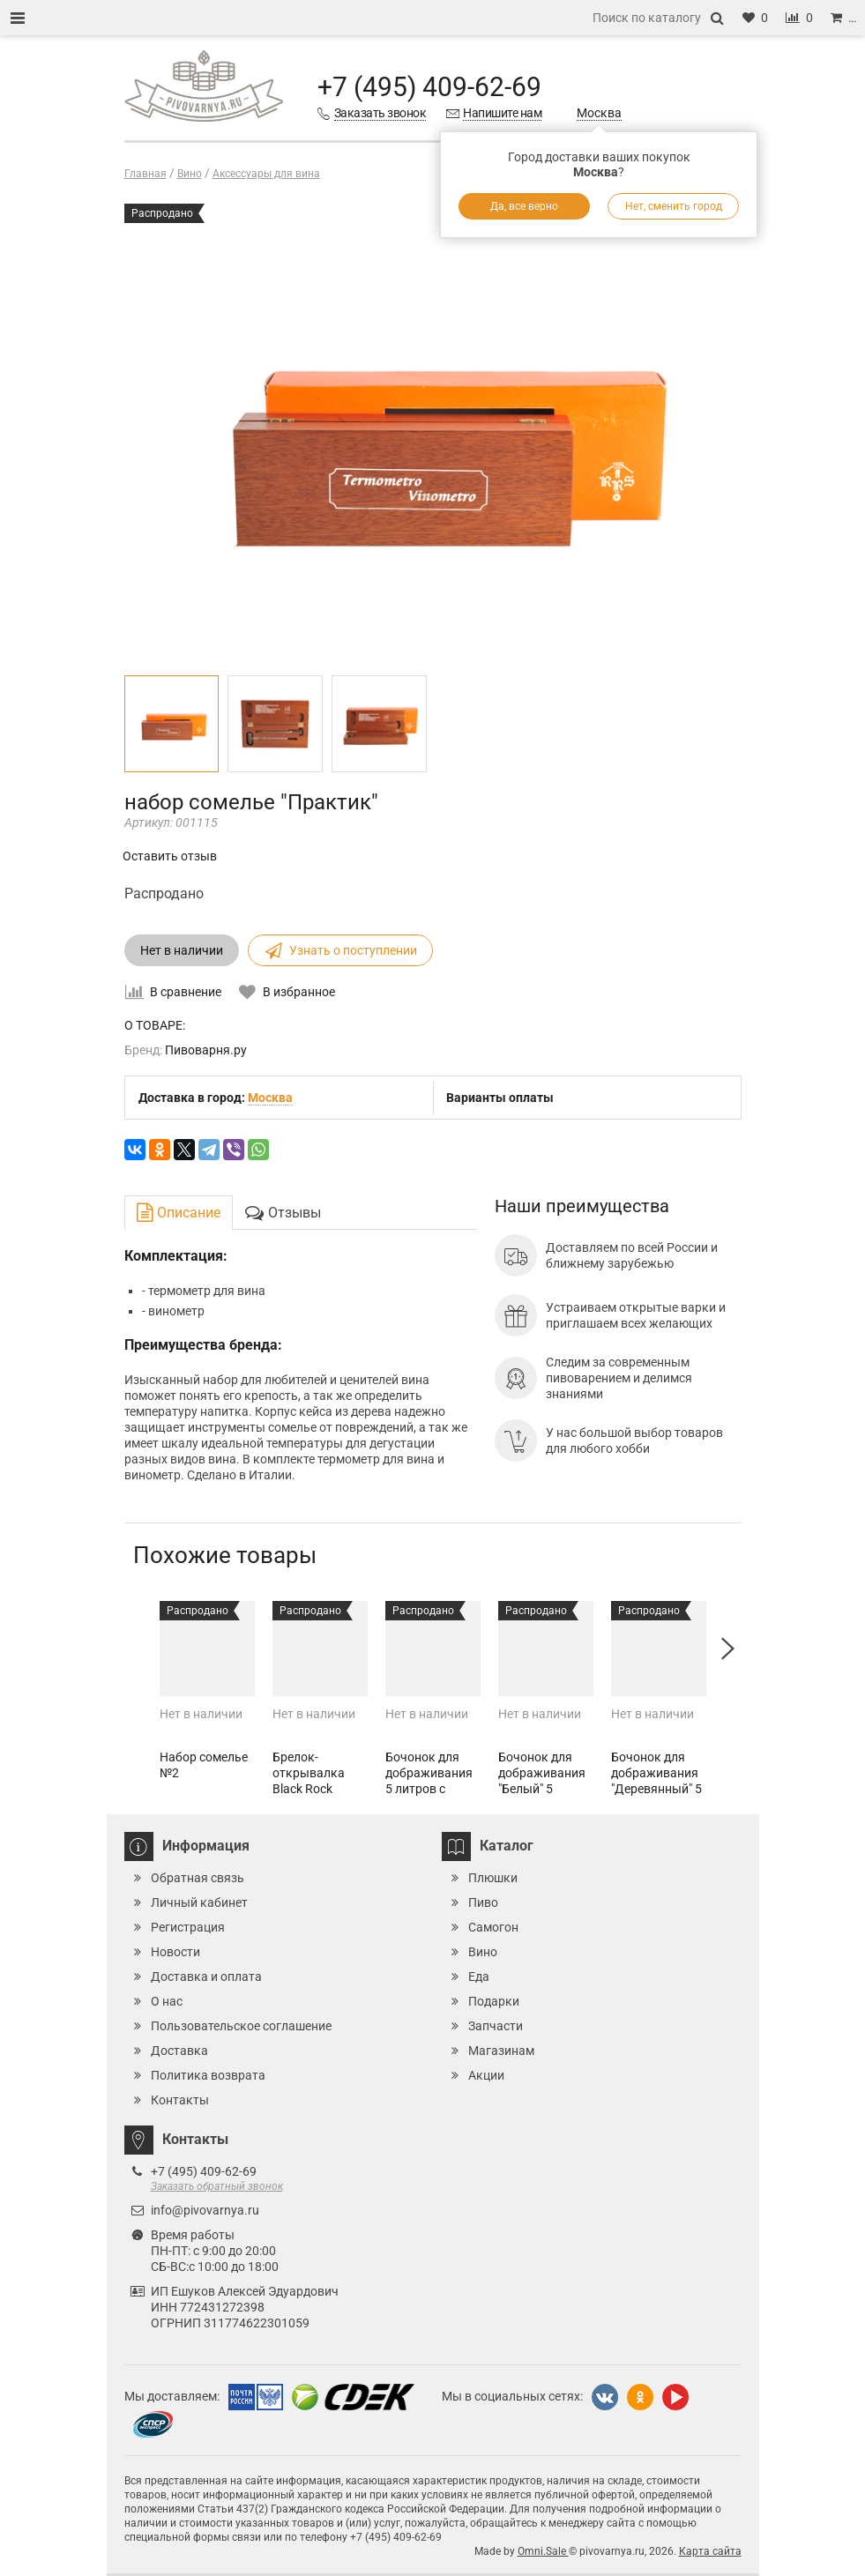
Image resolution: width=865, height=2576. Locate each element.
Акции (486, 2075)
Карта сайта (710, 2551)
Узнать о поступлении (340, 950)
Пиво (483, 1902)
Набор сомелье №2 (204, 1765)
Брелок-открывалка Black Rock (308, 1773)
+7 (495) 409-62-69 (429, 86)
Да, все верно (524, 206)
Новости (175, 1952)
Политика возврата (208, 2075)
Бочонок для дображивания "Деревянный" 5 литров (656, 1781)
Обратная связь (197, 1878)
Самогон (493, 1927)
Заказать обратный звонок (217, 2186)
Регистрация (188, 1927)
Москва (599, 113)
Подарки (493, 2001)
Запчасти (495, 2026)
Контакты (180, 2100)
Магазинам (501, 2051)
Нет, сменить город (673, 206)
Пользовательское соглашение (241, 2026)
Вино (482, 1952)
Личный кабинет (199, 1902)
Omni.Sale (543, 2551)
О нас (167, 2001)
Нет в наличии (181, 950)
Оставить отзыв (170, 856)
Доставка (179, 2051)
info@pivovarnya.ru (205, 2210)
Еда (478, 1976)
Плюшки (493, 1878)
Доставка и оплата (206, 1976)
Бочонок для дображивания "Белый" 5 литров (541, 1781)
